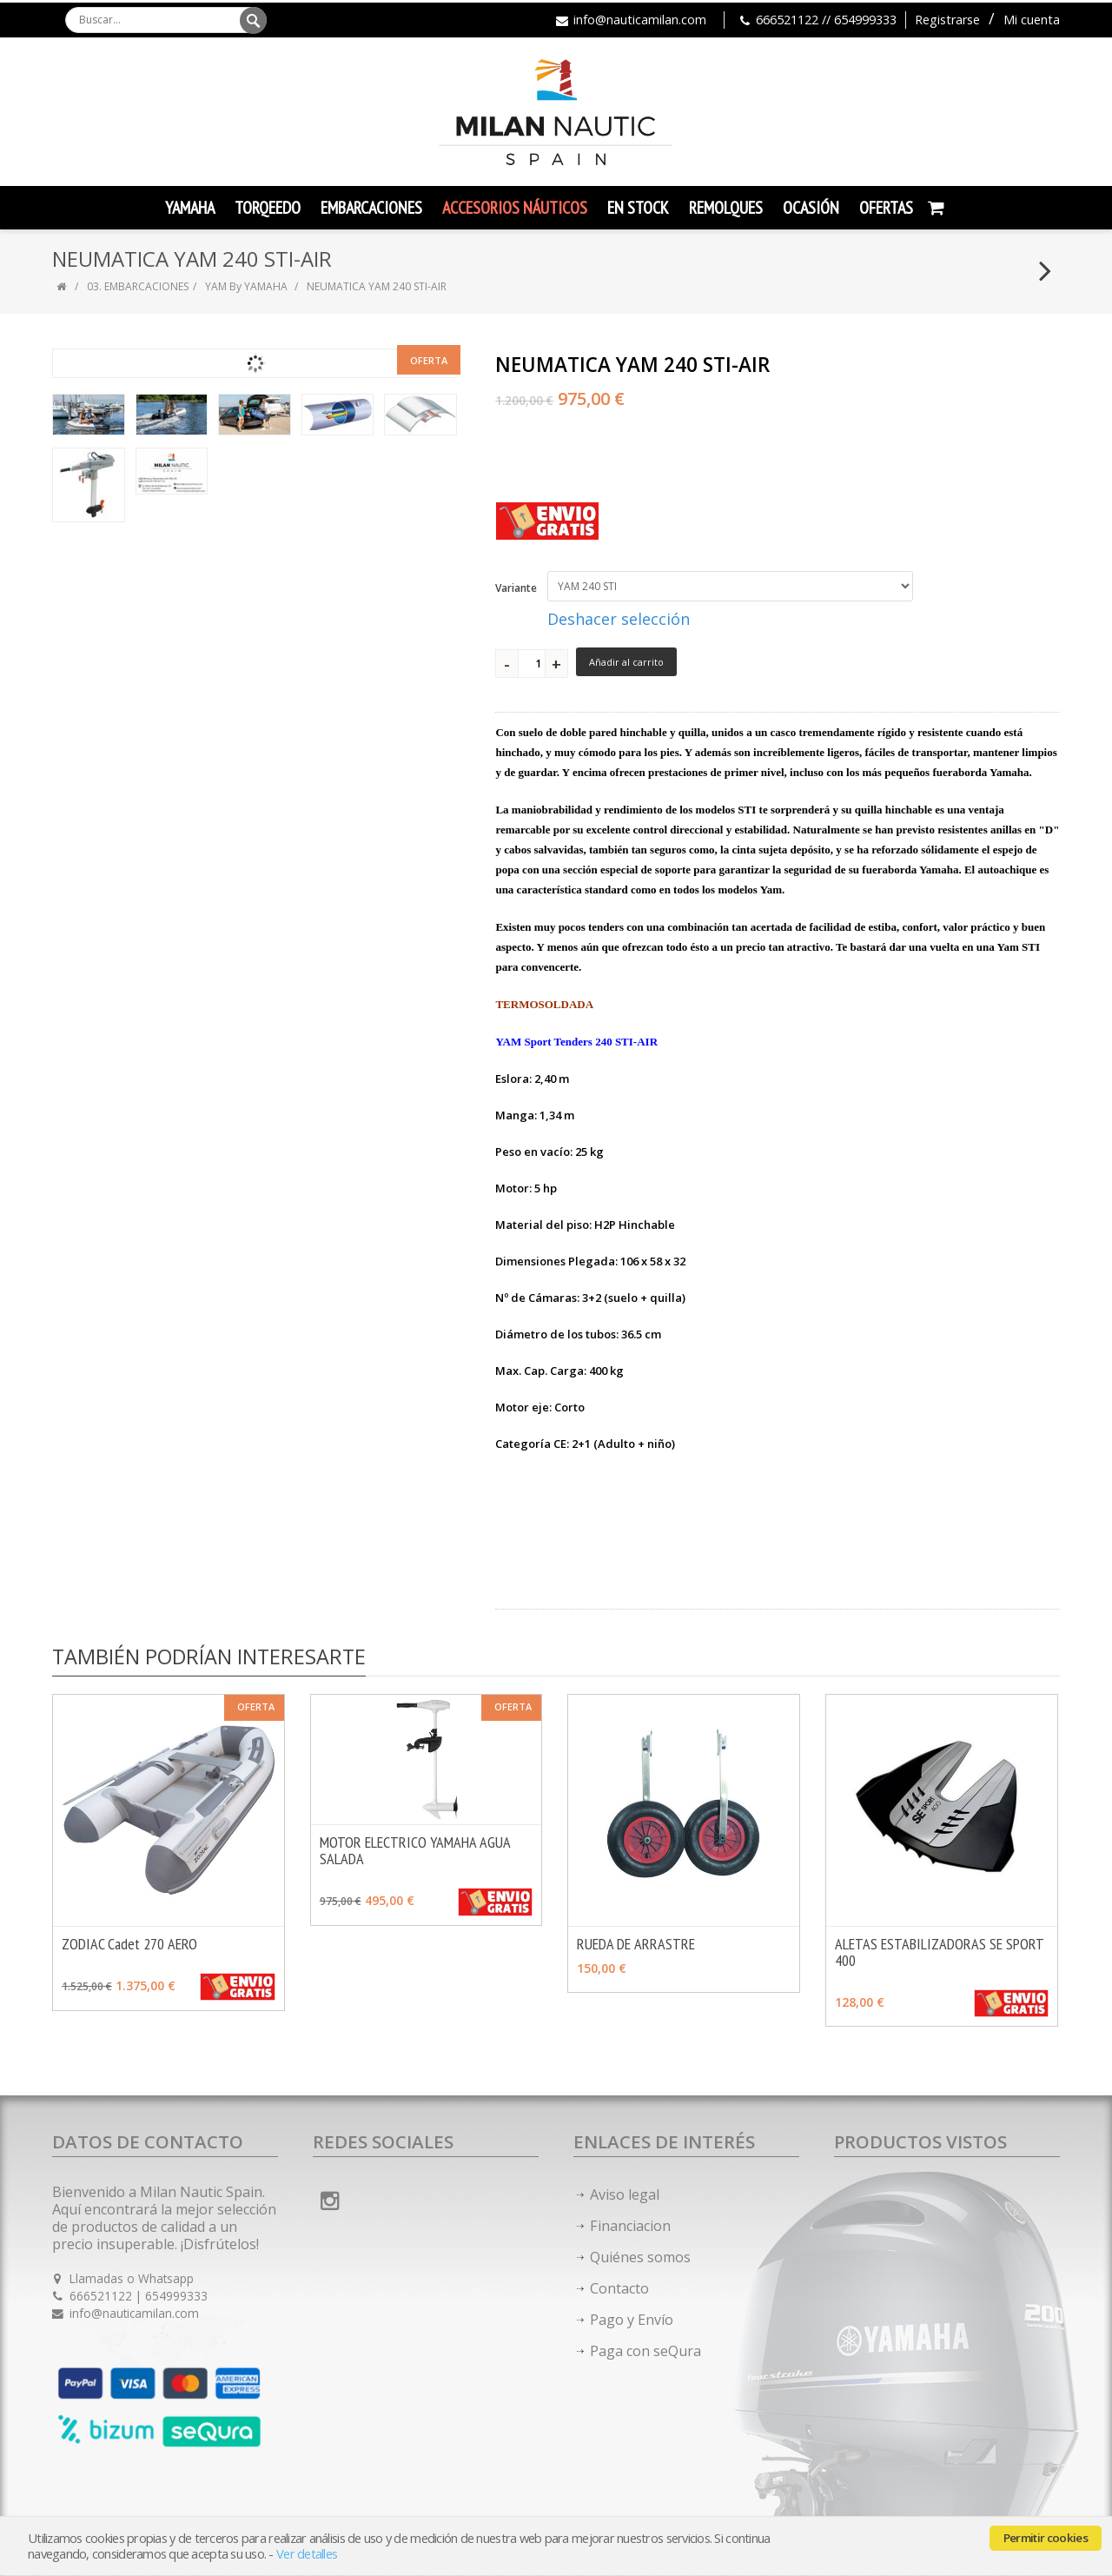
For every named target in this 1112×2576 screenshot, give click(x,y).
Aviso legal (624, 2194)
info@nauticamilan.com (639, 19)
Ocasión (811, 207)
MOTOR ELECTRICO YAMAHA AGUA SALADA (415, 1850)
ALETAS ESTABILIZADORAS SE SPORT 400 (939, 1952)
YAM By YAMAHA (246, 286)
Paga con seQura (645, 2350)
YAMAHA (190, 207)
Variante (516, 588)
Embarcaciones (371, 207)
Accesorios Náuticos (514, 207)
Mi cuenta (1031, 19)
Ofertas (886, 207)
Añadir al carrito (626, 661)
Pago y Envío (631, 2319)
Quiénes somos (640, 2257)
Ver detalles (306, 2553)
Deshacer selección (618, 618)
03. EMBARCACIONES (138, 286)
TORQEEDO (268, 207)
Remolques (726, 207)
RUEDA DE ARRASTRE (636, 1944)
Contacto (619, 2288)
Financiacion (630, 2225)
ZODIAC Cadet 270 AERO (129, 1944)
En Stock (638, 207)
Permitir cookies (1045, 2538)
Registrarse (947, 19)
